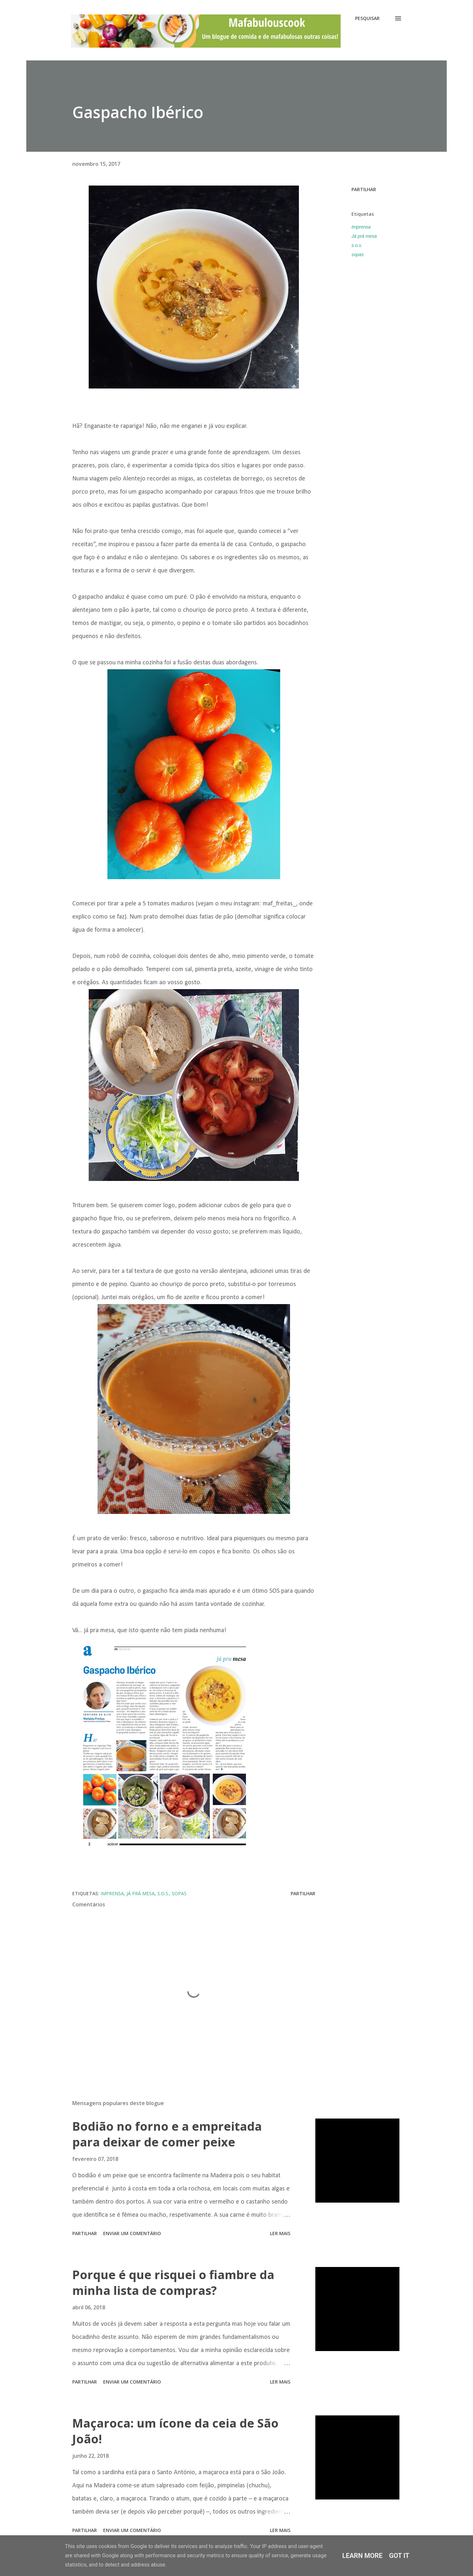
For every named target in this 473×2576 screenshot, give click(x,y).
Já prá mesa (364, 236)
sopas (357, 254)
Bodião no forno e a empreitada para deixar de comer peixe (167, 2134)
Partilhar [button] (363, 189)
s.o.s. (356, 245)
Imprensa (361, 227)
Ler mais (280, 2233)
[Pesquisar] (367, 18)
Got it (399, 2556)
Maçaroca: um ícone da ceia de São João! (175, 2431)
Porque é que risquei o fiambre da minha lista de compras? (173, 2282)
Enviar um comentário (132, 2233)
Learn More (362, 2556)
